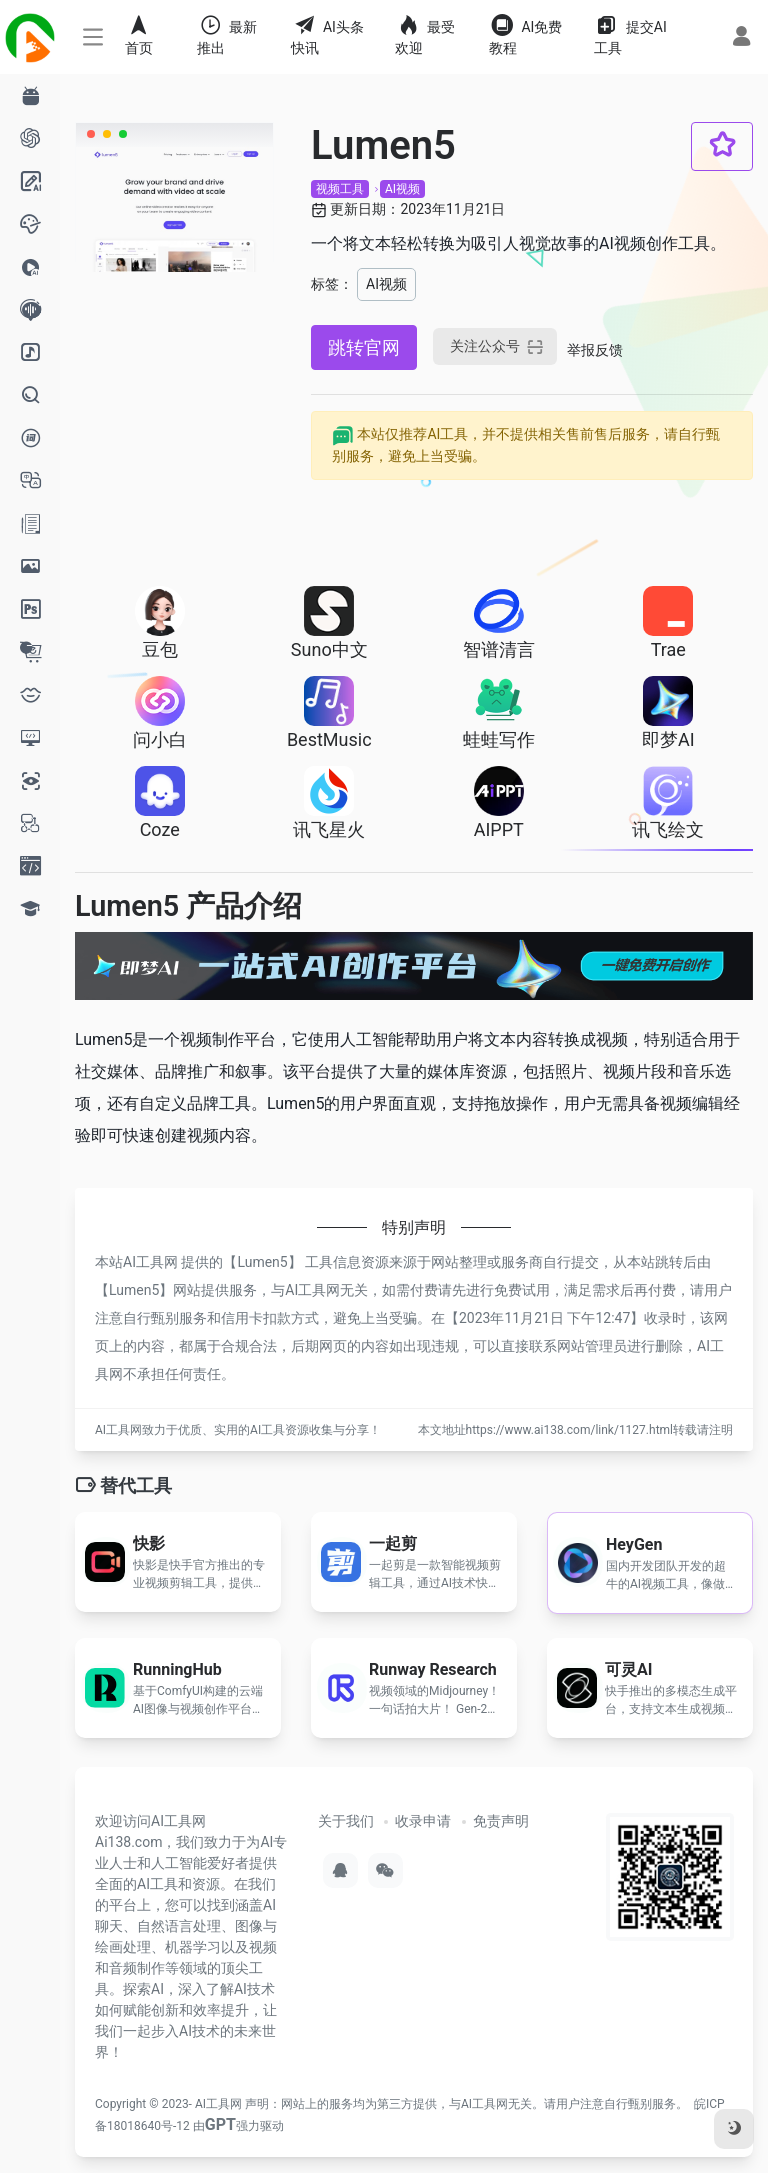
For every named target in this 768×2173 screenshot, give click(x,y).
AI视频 (402, 189)
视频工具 (340, 189)
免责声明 (501, 1821)
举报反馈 (595, 350)
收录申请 (423, 1821)
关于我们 (346, 1821)
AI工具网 (218, 2104)
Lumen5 (262, 1262)
